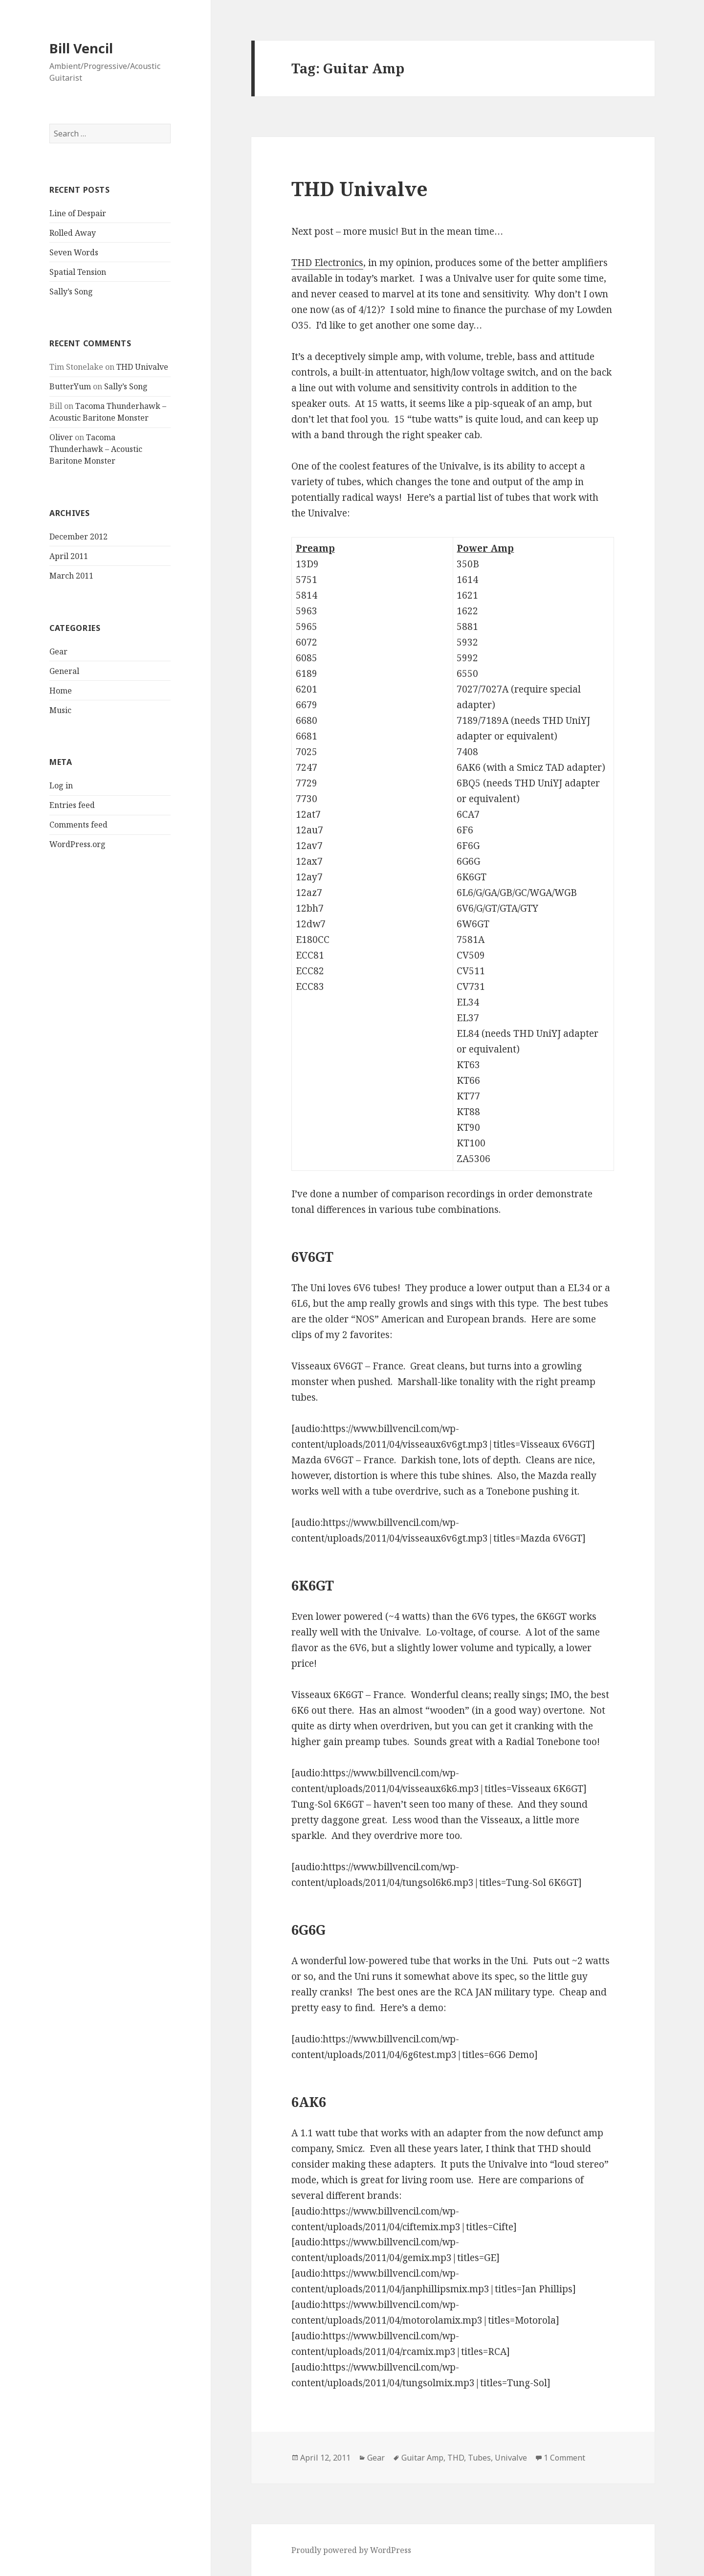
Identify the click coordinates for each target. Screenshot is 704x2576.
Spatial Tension (77, 272)
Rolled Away (72, 232)
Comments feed (78, 824)
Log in (61, 785)
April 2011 (68, 556)
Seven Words (73, 252)
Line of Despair (77, 213)
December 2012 (78, 536)
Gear (58, 651)
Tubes (479, 2457)
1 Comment (564, 2457)
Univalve (511, 2457)
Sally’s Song (71, 291)
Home (60, 690)
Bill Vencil (81, 48)
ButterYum (70, 386)
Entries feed (72, 805)
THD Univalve (142, 366)
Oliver (61, 437)
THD (455, 2457)
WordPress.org (77, 844)
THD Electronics (327, 262)
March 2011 (71, 575)
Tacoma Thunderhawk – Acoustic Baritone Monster (95, 449)
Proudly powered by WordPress (351, 2550)
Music (60, 710)
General (64, 671)
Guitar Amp (422, 2457)
